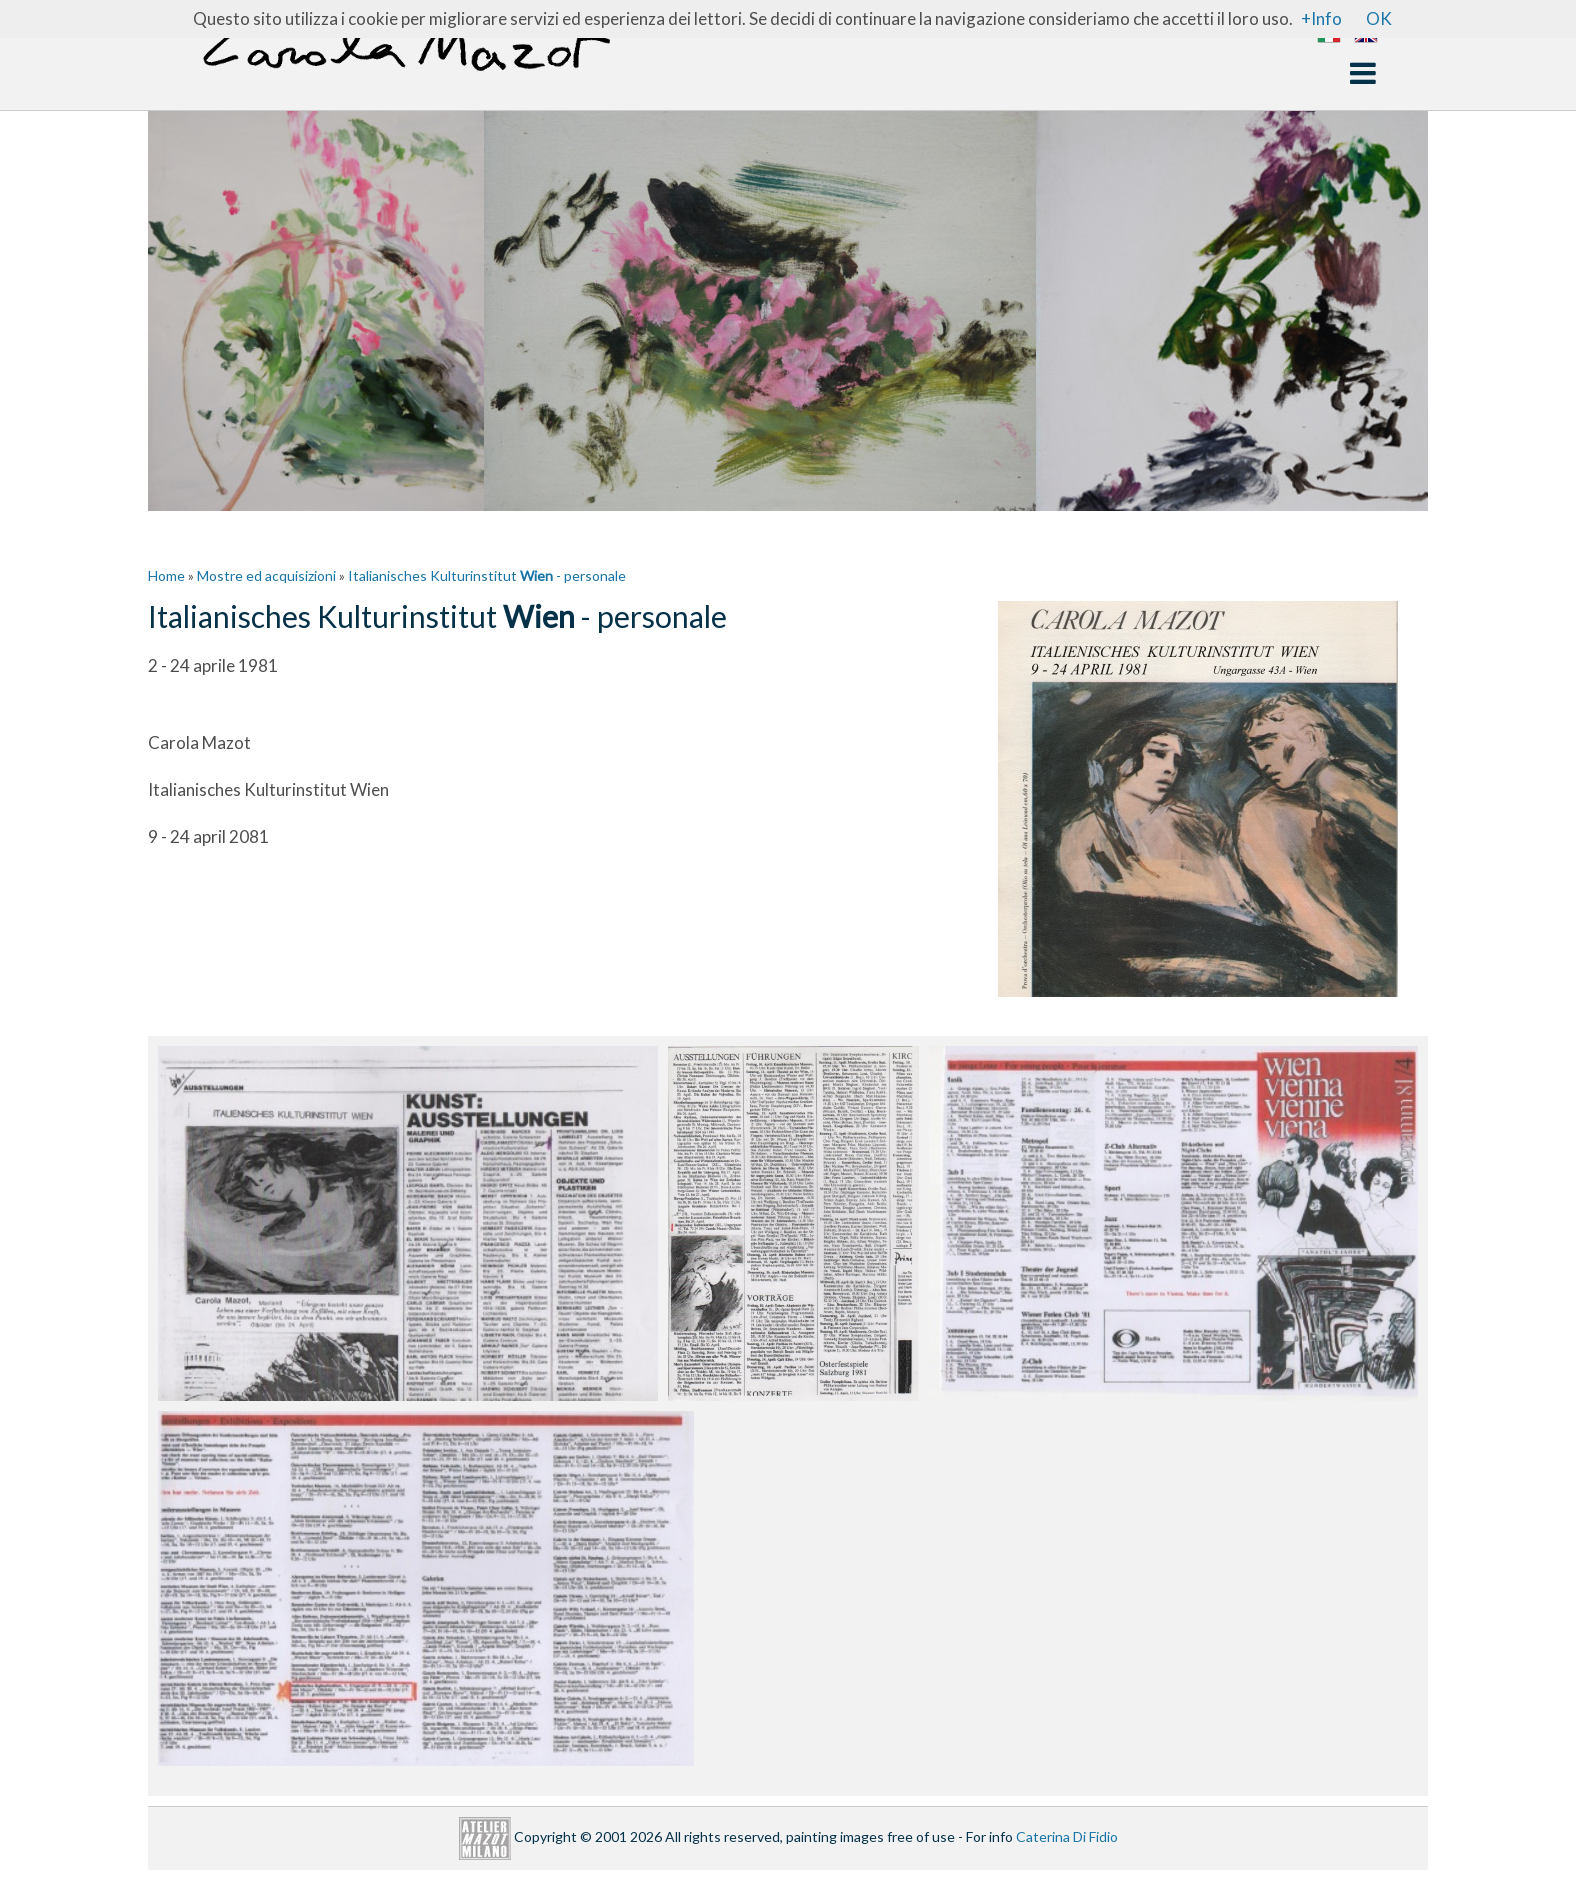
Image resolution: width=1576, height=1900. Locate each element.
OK (1379, 18)
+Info (1321, 18)
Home (166, 575)
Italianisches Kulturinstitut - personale (487, 575)
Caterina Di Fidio (1067, 1836)
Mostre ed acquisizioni (266, 575)
